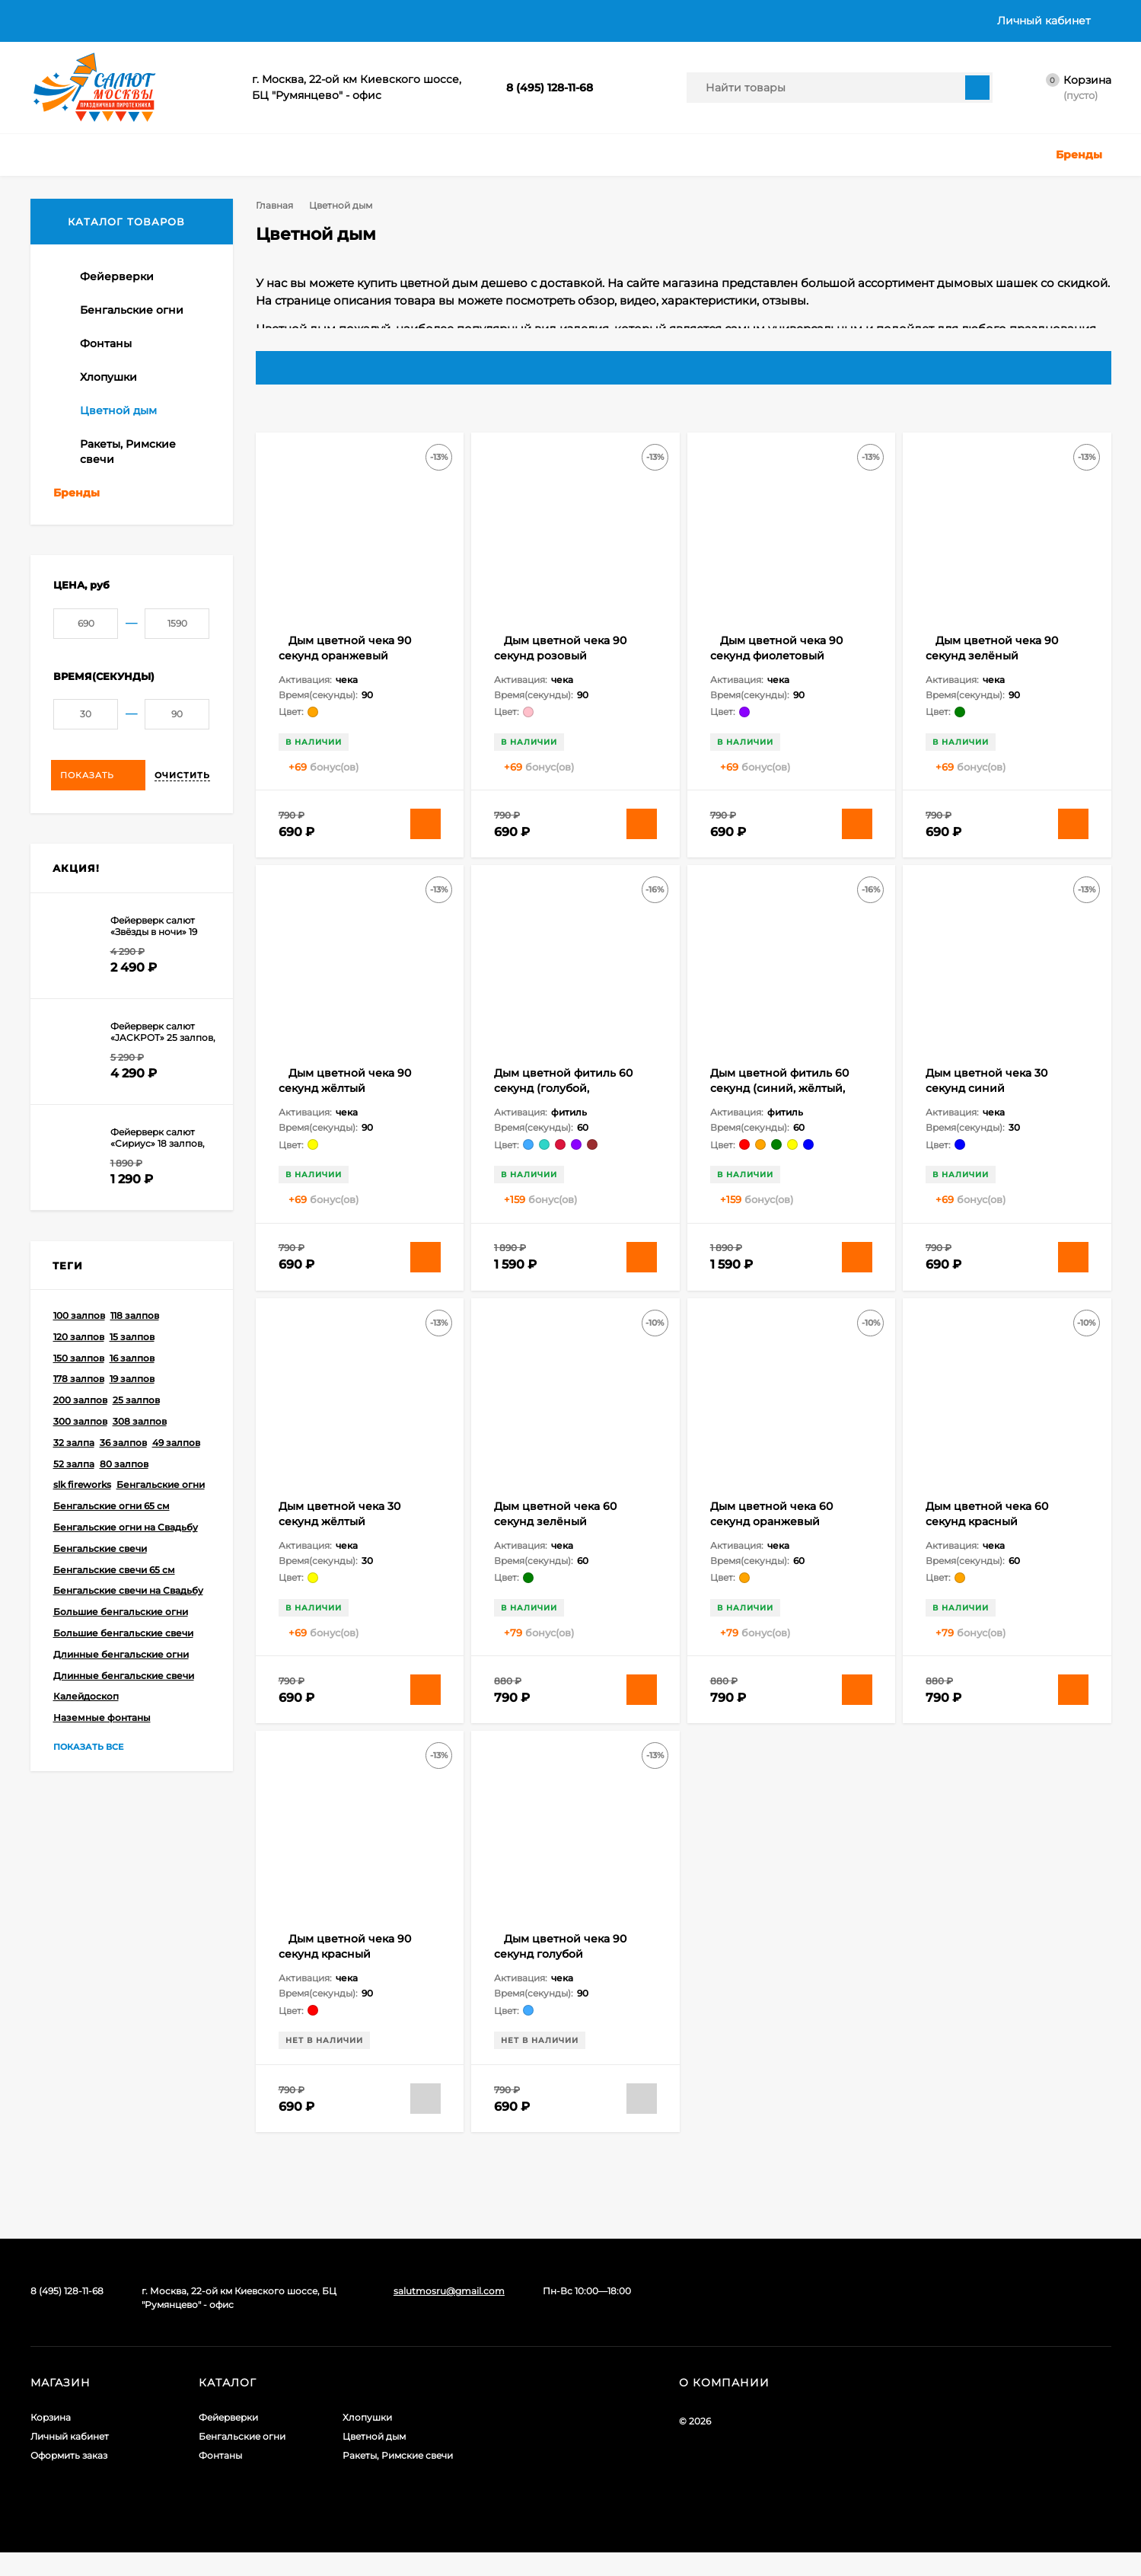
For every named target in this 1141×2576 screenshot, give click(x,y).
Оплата (189, 20)
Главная (51, 20)
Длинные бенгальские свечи (123, 1707)
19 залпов (132, 1410)
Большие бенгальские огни (120, 1643)
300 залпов (80, 1453)
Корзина (50, 2441)
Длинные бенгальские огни (121, 1686)
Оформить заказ (68, 2479)
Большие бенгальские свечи (123, 1665)
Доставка (121, 20)
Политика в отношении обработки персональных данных (393, 20)
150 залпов (78, 1390)
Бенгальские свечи (100, 1580)
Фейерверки (228, 2441)
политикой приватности (782, 2562)
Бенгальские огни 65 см (111, 1537)
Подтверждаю (973, 2553)
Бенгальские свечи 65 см (114, 1601)
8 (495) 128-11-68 (549, 87)
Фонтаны (220, 2479)
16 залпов (132, 1390)
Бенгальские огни (160, 1516)
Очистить (182, 807)
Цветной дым (374, 2460)
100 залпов (79, 1347)
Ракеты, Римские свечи (398, 2479)
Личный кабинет (69, 2460)
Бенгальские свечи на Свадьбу (128, 1622)
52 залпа (73, 1496)
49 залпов (176, 1474)
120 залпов (78, 1368)
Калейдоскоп (86, 1728)
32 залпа (73, 1474)
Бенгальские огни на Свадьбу (125, 1559)
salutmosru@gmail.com (449, 2314)
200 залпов (80, 1432)
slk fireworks (82, 1516)
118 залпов (134, 1347)
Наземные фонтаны (102, 1749)
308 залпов (140, 1453)
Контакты (603, 20)
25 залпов (136, 1432)
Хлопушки (367, 2441)
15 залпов (132, 1368)
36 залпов (123, 1474)
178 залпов (78, 1410)
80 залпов (124, 1496)
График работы (694, 20)
